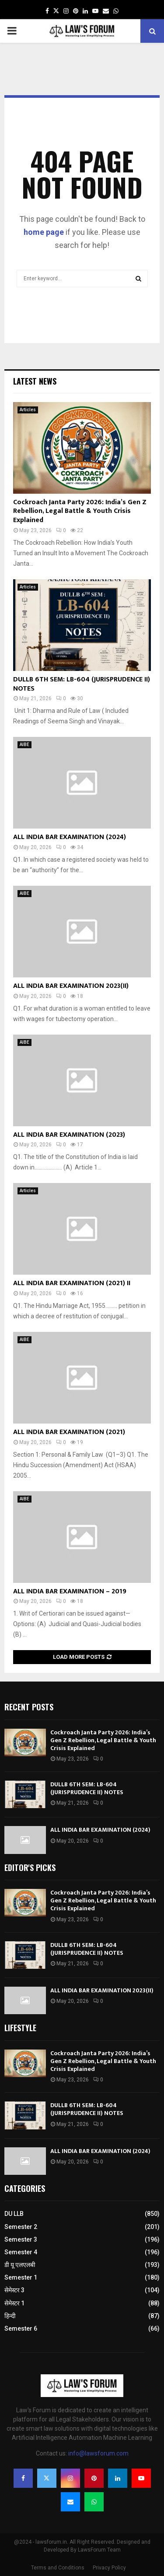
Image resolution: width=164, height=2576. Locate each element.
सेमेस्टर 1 (14, 2303)
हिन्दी (10, 2315)
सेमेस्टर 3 (14, 2290)
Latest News (34, 381)
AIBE (24, 744)
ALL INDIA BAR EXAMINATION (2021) (69, 1432)
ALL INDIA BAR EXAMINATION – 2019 (69, 1591)
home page (44, 232)
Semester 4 (20, 2252)
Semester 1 (20, 2277)
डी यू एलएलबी (19, 2264)
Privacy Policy (109, 2568)
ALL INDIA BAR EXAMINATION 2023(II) (71, 986)
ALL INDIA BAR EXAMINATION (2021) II (71, 1283)
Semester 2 (20, 2226)
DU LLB (14, 2213)
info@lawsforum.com (98, 2453)
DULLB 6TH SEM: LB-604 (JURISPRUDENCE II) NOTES (81, 684)
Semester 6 (20, 2328)
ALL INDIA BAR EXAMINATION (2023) (69, 1135)
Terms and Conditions (57, 2568)
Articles (28, 409)
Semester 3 (20, 2239)
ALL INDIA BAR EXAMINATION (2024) (69, 837)
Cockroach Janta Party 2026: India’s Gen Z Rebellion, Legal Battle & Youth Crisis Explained (80, 511)
